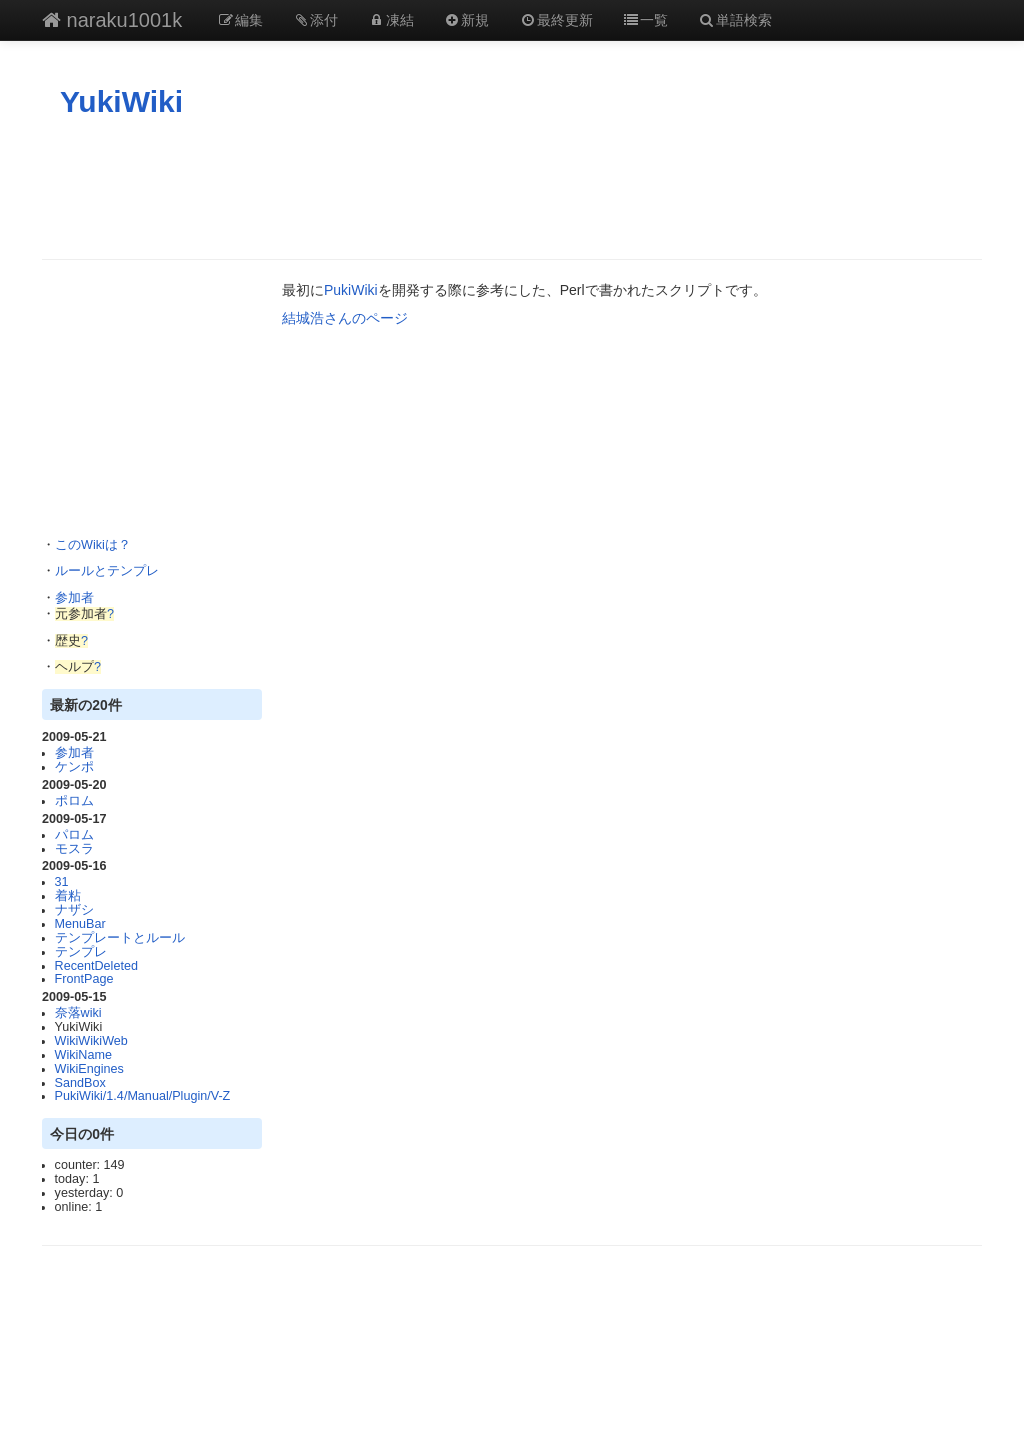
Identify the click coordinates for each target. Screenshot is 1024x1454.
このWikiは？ (93, 545)
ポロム (74, 801)
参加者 (74, 598)
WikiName (83, 1055)
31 (62, 882)
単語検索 (735, 20)
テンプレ (81, 952)
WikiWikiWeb (91, 1041)
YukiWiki (121, 101)
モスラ (74, 849)
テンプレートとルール (120, 938)
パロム (74, 835)
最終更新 (556, 20)
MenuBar (80, 924)
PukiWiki (351, 290)
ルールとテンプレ (107, 571)
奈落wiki (78, 1013)
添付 (316, 20)
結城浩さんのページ (345, 318)
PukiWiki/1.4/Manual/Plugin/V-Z (143, 1096)
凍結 (391, 20)
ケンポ (74, 767)
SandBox (80, 1083)
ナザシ (74, 910)
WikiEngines (89, 1069)
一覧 (646, 20)
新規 (467, 20)
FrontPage (84, 979)
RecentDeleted (96, 966)
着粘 (68, 896)
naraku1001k (112, 20)
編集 (240, 20)
